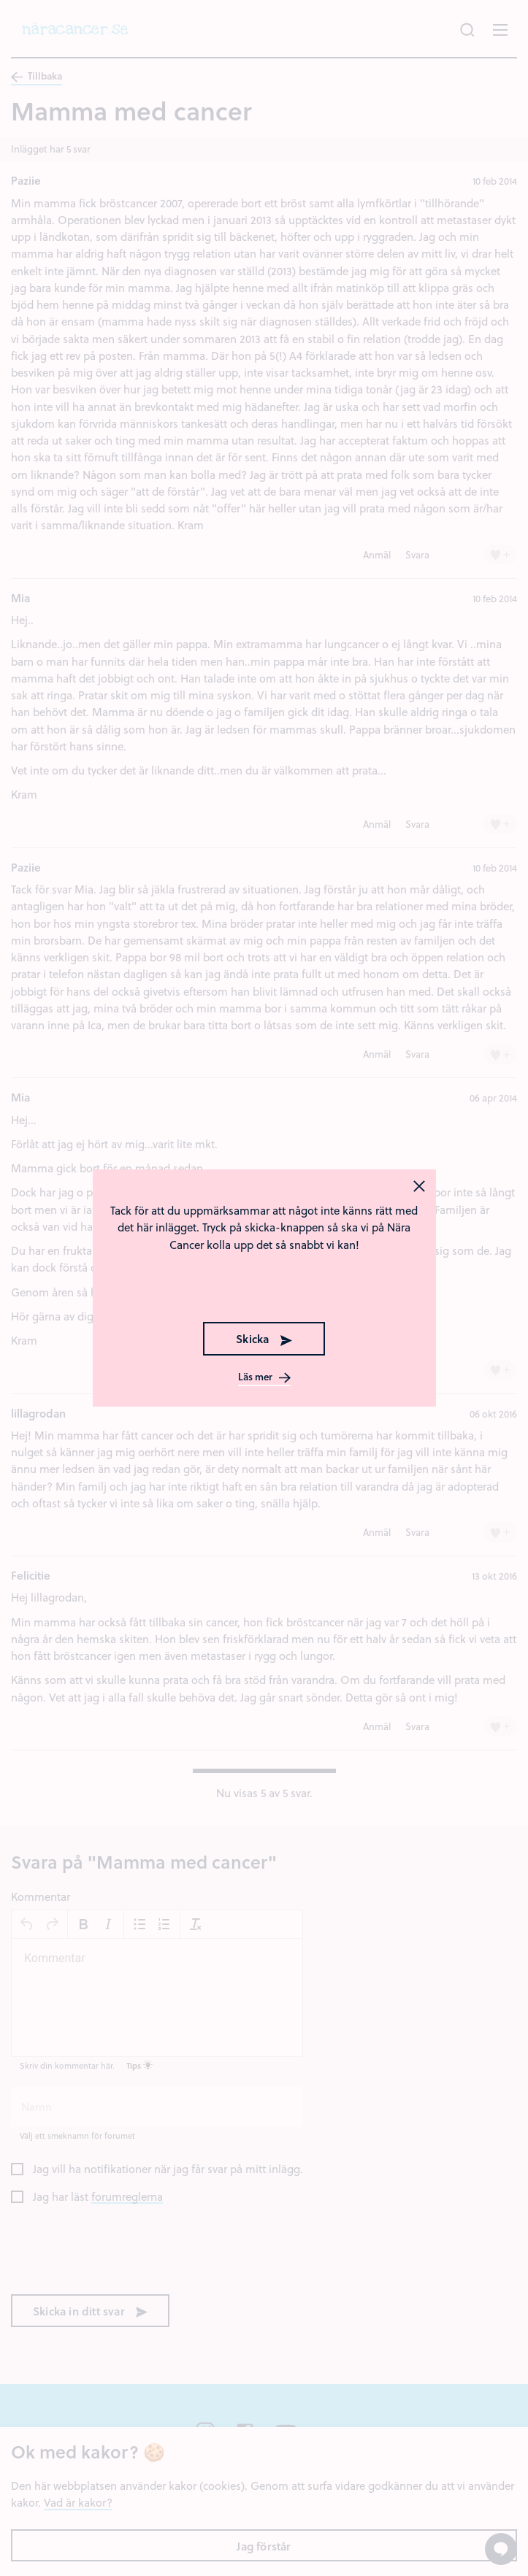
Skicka (263, 1339)
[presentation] (264, 1285)
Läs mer (264, 1377)
